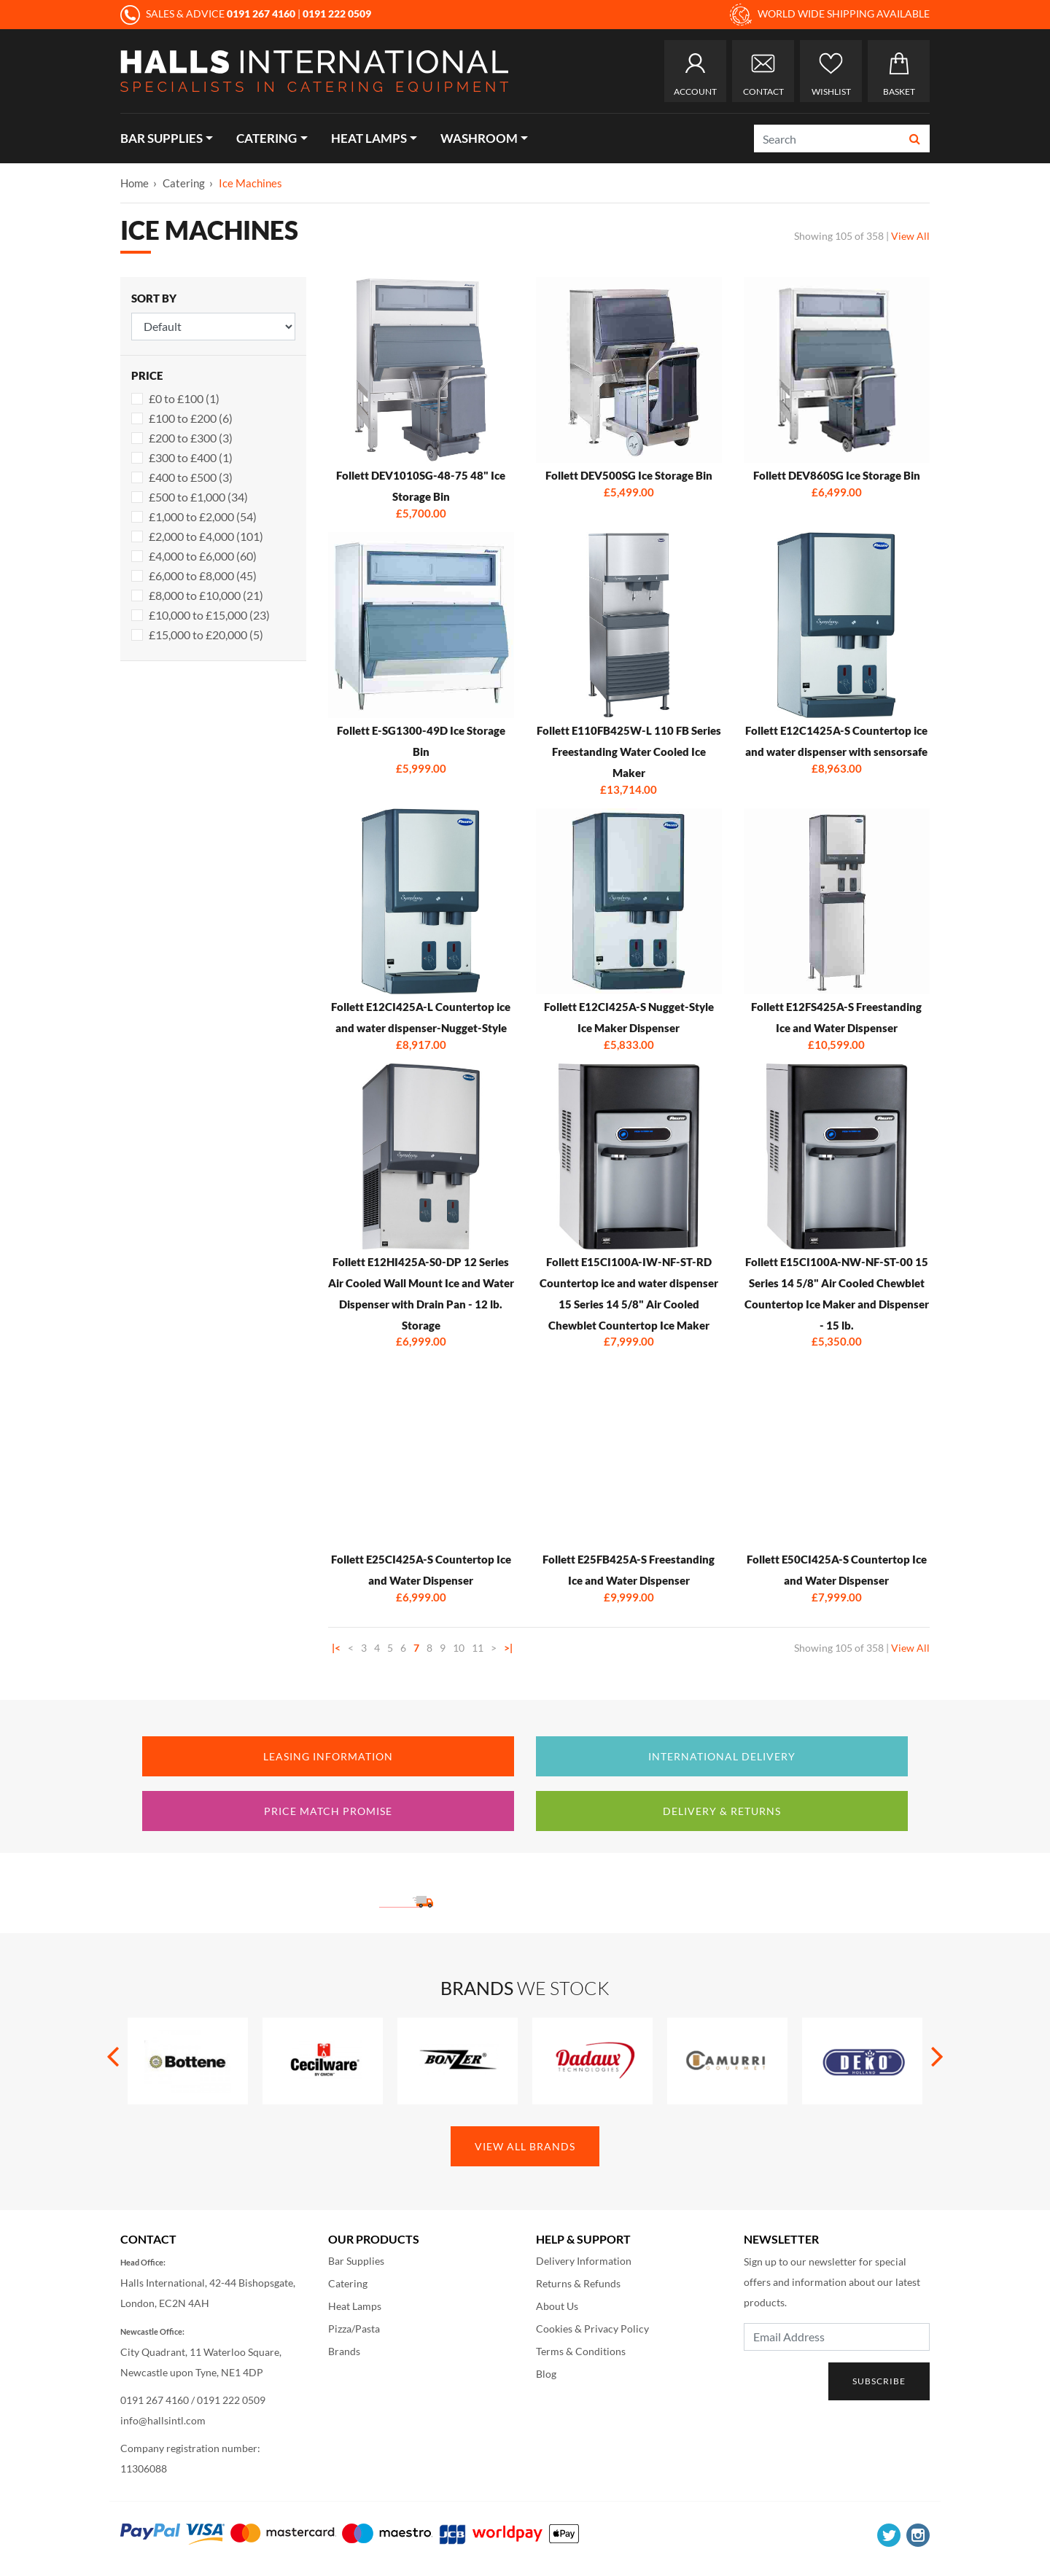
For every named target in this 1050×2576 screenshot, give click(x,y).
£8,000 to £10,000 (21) (206, 595)
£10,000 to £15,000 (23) (209, 615)
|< (336, 1648)
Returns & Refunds (578, 2283)
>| (508, 1648)
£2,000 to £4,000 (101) (206, 536)
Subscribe (879, 2381)
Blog (546, 2374)
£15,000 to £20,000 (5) (206, 634)
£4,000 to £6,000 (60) (203, 556)
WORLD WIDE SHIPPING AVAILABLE (830, 15)
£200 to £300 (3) (191, 438)
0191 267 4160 (154, 2400)
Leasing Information (328, 1756)
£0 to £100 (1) (184, 398)
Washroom (479, 138)
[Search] (827, 138)
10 (458, 1648)
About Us (557, 2306)
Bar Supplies (161, 138)
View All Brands (525, 2146)
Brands (344, 2351)
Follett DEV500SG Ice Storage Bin (628, 475)
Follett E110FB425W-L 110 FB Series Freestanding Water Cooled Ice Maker (629, 751)
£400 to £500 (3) (191, 477)
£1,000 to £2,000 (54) (203, 516)
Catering (266, 138)
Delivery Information (583, 2261)
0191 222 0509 (231, 2400)
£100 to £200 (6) (191, 418)
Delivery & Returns (722, 1811)
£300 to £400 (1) (191, 457)
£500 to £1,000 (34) (198, 497)
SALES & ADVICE (209, 13)
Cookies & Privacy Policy (592, 2328)
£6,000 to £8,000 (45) (203, 575)
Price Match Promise (328, 1811)
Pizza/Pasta (354, 2328)
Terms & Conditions (581, 2351)
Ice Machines (250, 183)
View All (910, 236)
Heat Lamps (369, 138)
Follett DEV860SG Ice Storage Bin (836, 475)
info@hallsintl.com (163, 2420)
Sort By (153, 298)
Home (134, 183)
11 (477, 1648)
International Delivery (722, 1756)
